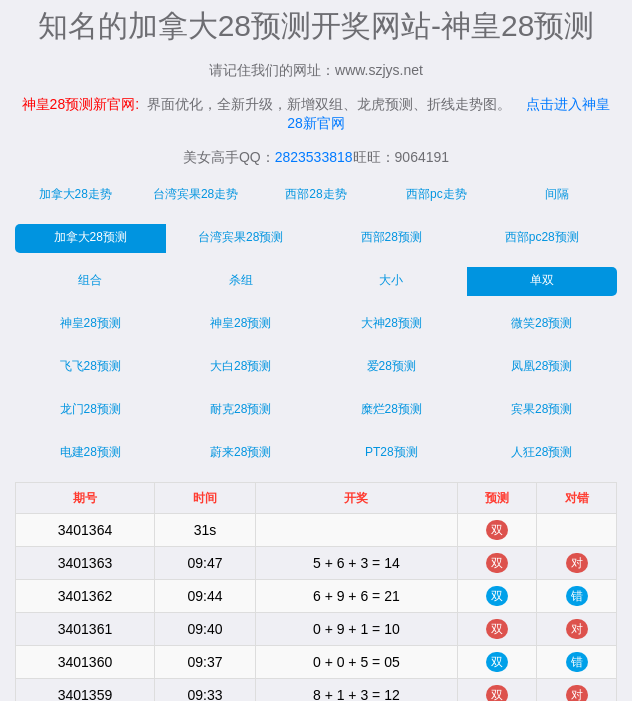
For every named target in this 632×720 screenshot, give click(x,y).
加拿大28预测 (90, 237)
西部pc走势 (436, 194)
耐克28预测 (240, 409)
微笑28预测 (541, 323)
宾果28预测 (541, 409)
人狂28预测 (541, 452)
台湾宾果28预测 (240, 237)
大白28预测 (240, 366)
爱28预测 (391, 366)
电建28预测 (90, 452)
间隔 (557, 194)
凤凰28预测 (541, 366)
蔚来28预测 (240, 452)
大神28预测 (391, 323)
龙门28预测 (90, 409)
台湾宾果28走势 (195, 194)
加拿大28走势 (75, 194)
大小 (391, 280)
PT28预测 (391, 452)
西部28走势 (315, 194)
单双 (542, 280)
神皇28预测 (90, 323)
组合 (90, 280)
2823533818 (314, 157)
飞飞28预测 (90, 366)
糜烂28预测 (391, 409)
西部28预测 (391, 237)
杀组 (241, 280)
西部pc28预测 (542, 237)
